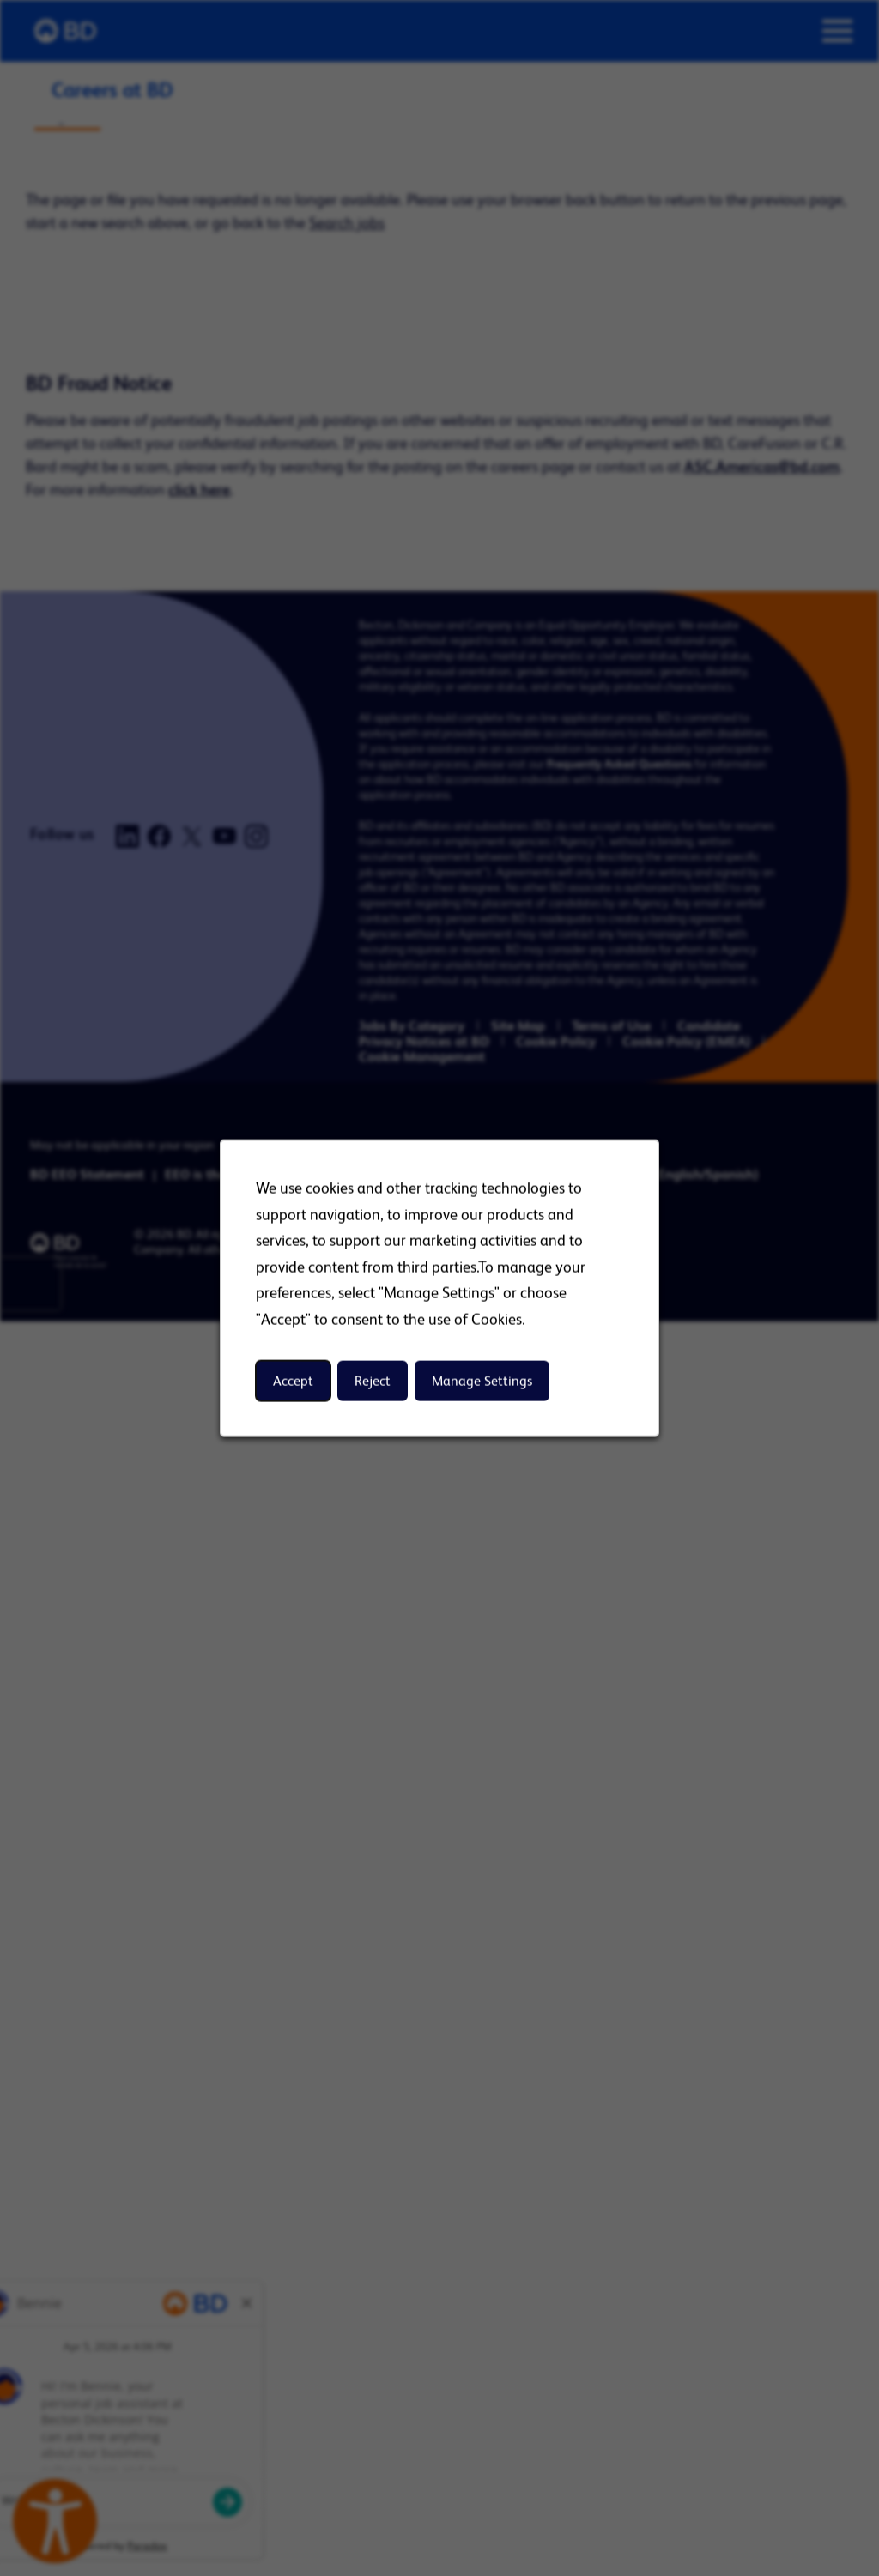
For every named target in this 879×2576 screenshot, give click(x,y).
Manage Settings (482, 1380)
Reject (373, 1380)
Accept (293, 1380)
